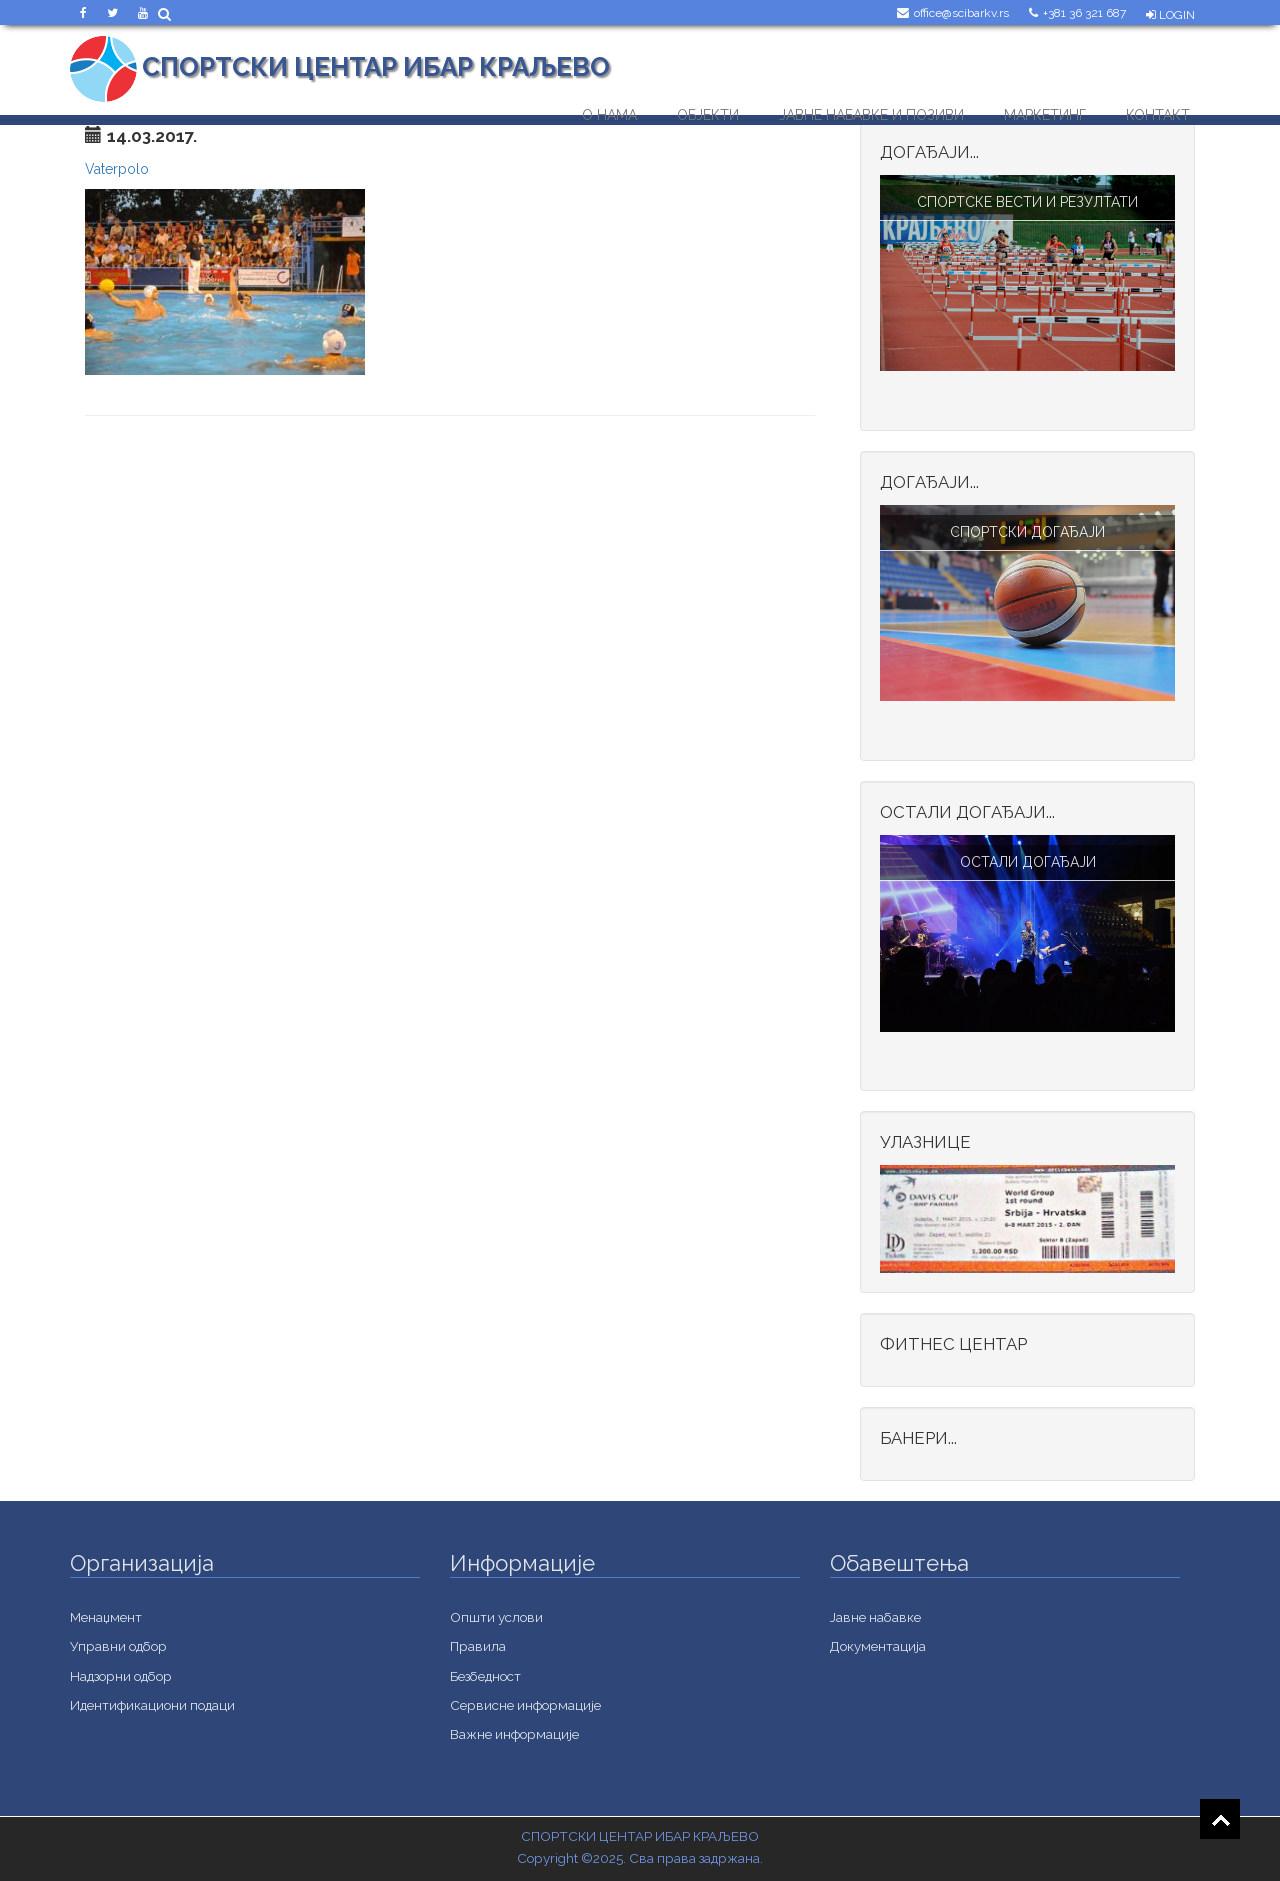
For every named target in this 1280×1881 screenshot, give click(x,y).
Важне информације (514, 1734)
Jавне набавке (875, 1617)
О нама (609, 111)
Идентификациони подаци (152, 1705)
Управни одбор (118, 1646)
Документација (878, 1646)
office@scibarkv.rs (961, 13)
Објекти (708, 111)
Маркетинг (1045, 111)
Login (1170, 15)
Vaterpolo (117, 169)
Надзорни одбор (121, 1676)
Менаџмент (106, 1617)
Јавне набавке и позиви (871, 111)
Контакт (1158, 111)
